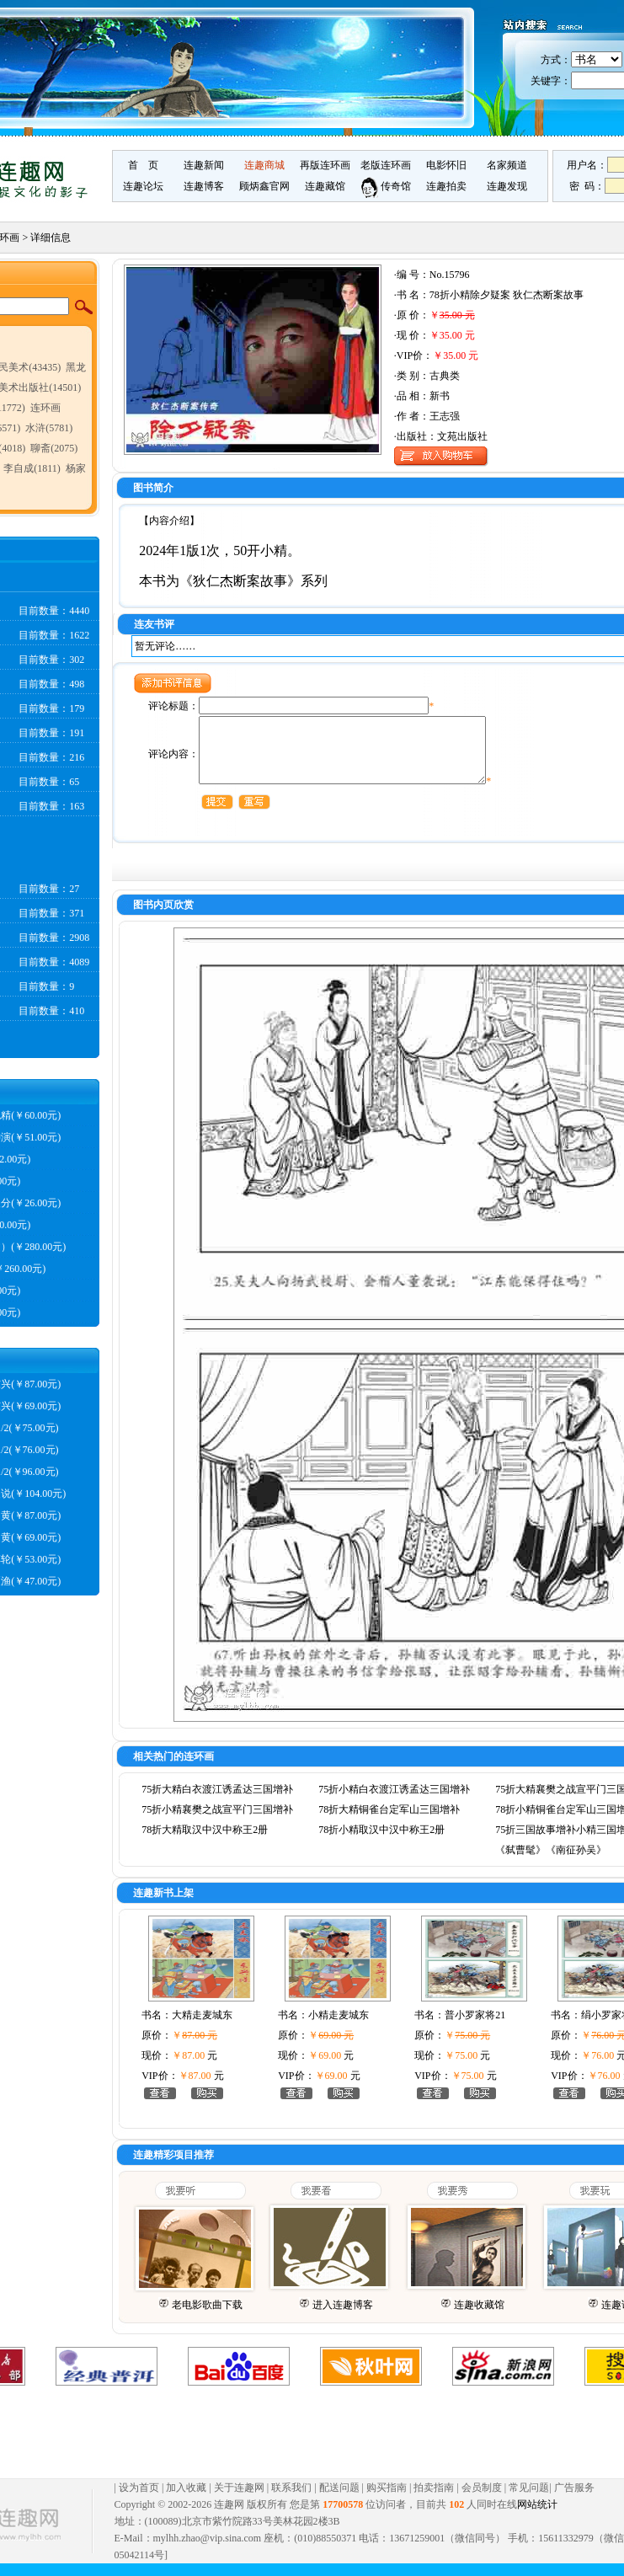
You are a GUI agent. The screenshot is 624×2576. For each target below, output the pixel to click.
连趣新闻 (204, 165)
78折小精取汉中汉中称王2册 (381, 1842)
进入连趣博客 (342, 2317)
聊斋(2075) (53, 448)
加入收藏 (186, 2500)
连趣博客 (204, 186)
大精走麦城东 (202, 2028)
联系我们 (291, 2500)
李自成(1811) (32, 468)
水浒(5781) (48, 428)
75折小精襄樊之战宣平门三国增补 (217, 1822)
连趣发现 (507, 186)
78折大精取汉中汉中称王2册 (204, 1842)
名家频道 (507, 165)
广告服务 (574, 2500)
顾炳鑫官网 (264, 186)
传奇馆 (385, 186)
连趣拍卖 (446, 186)
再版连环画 (325, 165)
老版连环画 (385, 165)
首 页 (143, 165)
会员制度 (481, 2500)
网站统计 (537, 2517)
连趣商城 (264, 165)
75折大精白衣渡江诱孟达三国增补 (217, 1802)
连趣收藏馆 (479, 2317)
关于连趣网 (239, 2500)
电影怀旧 (446, 165)
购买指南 (386, 2500)
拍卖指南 (433, 2500)
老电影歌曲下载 (207, 2317)
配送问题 (339, 2500)
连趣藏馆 (325, 186)
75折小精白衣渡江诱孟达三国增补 (394, 1802)
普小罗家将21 (475, 2028)
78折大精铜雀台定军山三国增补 (389, 1822)
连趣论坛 (143, 186)
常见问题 (529, 2500)
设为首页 (139, 2500)
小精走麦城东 (338, 2028)
